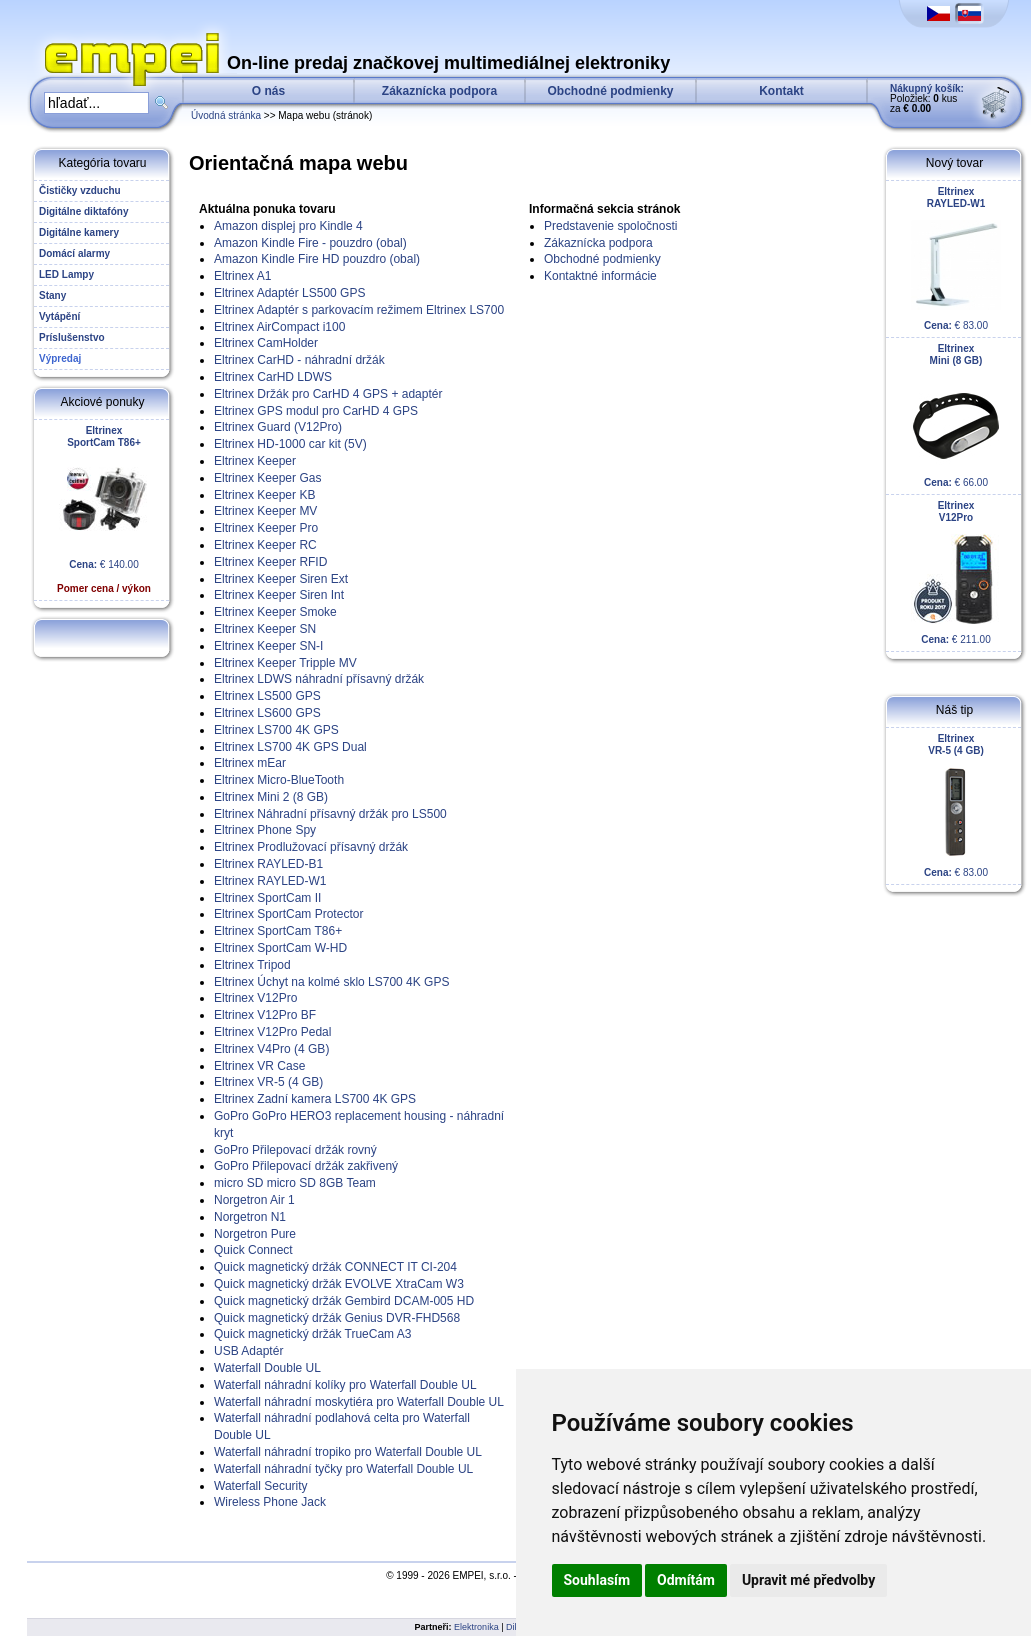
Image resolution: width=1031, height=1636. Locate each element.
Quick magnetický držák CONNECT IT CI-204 (335, 1267)
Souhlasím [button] (597, 1580)
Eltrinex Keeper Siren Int (279, 595)
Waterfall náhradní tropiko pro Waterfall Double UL (348, 1452)
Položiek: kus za (927, 98)
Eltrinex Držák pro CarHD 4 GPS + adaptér (328, 394)
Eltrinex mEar (250, 763)
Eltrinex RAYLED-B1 (268, 864)
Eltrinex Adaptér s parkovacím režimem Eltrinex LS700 (359, 310)
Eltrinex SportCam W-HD (280, 948)
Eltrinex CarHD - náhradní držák (299, 360)
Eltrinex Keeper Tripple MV (285, 663)
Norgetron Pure (255, 1234)
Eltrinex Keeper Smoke (275, 612)
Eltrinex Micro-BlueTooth (279, 780)
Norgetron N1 (250, 1217)
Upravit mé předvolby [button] (808, 1580)
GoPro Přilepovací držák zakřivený (306, 1166)
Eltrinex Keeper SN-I (268, 646)
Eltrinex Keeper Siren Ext (281, 579)
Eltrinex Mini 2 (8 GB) (271, 797)
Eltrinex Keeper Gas (267, 478)
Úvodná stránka (226, 115)
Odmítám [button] (686, 1580)
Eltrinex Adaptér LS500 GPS (289, 293)
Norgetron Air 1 (254, 1200)
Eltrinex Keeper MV (265, 511)
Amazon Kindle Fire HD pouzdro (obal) (317, 259)
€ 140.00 (104, 509)
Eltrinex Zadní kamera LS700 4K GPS (315, 1099)
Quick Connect (253, 1250)
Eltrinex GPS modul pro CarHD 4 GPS (316, 411)
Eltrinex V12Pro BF (265, 1015)
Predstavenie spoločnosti (610, 226)
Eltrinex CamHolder (266, 343)
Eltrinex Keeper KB (264, 495)
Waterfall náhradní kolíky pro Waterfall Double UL (345, 1385)
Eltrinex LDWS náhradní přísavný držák (319, 679)
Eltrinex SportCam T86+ (278, 931)
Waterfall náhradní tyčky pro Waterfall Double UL (343, 1469)
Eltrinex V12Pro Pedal (272, 1032)
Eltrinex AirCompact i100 (279, 327)
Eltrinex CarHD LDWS (273, 377)
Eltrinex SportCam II (267, 898)
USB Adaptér (248, 1351)
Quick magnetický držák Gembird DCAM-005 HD (344, 1301)
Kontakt (781, 91)
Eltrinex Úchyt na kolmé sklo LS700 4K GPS (331, 982)
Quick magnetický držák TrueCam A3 (312, 1334)
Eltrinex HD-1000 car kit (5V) (290, 444)
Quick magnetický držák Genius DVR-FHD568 (337, 1318)
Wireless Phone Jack (270, 1502)
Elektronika (476, 1627)
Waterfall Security (261, 1486)
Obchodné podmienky (610, 91)
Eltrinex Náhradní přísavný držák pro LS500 (330, 814)
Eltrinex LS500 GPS (267, 696)
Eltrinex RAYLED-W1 (270, 881)
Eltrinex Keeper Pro (266, 528)
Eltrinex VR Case (259, 1066)
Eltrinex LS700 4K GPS (276, 730)
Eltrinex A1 (242, 276)
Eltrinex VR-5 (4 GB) (268, 1082)
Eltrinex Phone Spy (265, 830)
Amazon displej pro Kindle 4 (288, 226)
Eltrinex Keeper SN (265, 629)
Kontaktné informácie (600, 276)
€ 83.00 (956, 258)
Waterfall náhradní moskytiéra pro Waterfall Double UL (359, 1402)
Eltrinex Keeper (255, 461)
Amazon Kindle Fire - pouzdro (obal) (310, 243)
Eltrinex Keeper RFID (270, 562)
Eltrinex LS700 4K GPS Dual (290, 747)
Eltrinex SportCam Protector (288, 914)
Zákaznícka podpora (439, 91)
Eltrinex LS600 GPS (267, 713)
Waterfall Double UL (267, 1368)
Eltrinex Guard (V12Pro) (278, 427)
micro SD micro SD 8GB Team (295, 1183)
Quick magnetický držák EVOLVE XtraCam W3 (339, 1284)
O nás (268, 91)
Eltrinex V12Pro (255, 998)
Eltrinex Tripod (252, 965)
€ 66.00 (956, 415)
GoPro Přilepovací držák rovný (295, 1150)
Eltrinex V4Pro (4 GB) (271, 1049)
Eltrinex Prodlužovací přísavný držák (311, 847)
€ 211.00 (956, 572)
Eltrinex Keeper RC (265, 545)
